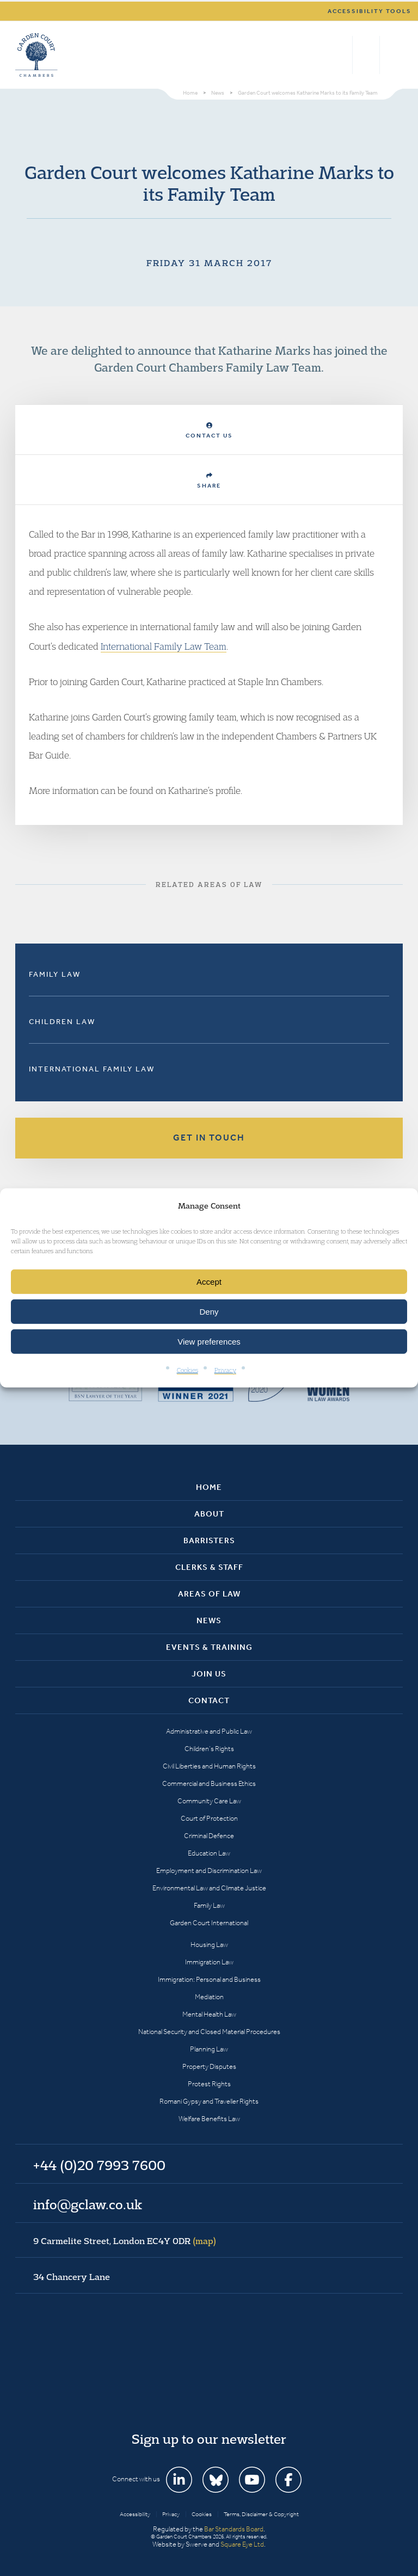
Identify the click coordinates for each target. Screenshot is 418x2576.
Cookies (187, 1370)
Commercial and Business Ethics (209, 1783)
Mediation (209, 1997)
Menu (393, 55)
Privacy (225, 1370)
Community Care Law (209, 1801)
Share (209, 480)
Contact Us (209, 430)
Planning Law (209, 2049)
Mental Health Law (209, 2014)
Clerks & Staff (209, 1567)
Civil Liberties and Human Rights (209, 1766)
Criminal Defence (209, 1836)
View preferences (209, 1341)
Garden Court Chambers (36, 55)
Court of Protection (209, 1818)
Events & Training (209, 1647)
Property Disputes (209, 2066)
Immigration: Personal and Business (209, 1979)
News (209, 1620)
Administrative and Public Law (209, 1731)
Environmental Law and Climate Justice (209, 1888)
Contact (209, 1700)
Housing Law (209, 1944)
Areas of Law (209, 1594)
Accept (209, 1281)
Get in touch (209, 1137)
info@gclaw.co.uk (87, 2204)
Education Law (209, 1853)
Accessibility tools (369, 11)
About (209, 1514)
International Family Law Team (163, 646)
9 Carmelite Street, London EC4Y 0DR (124, 2240)
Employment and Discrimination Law (209, 1870)
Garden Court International (209, 1923)
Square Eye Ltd (242, 2544)
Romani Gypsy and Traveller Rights (209, 2101)
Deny (208, 1311)
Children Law (62, 1021)
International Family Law (92, 1069)
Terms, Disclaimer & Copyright (261, 2514)
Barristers (209, 1540)
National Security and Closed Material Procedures (209, 2031)
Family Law (55, 974)
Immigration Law (209, 1962)
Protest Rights (209, 2084)
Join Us (209, 1674)
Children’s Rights (209, 1749)
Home (209, 1487)
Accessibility (135, 2514)
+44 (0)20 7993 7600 (366, 55)
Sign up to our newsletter (209, 2439)
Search (341, 55)
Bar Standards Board (233, 2529)
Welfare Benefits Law (209, 2119)
